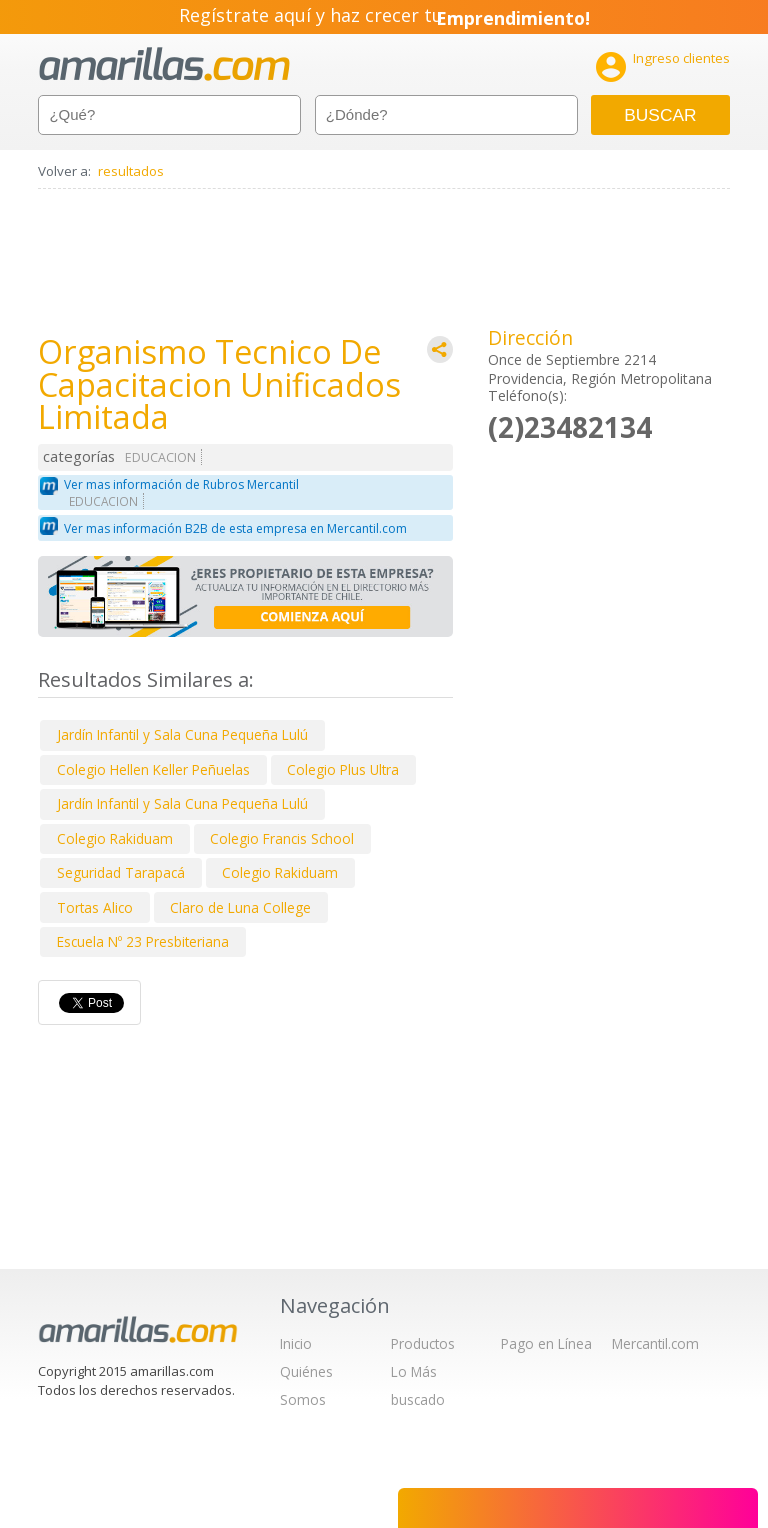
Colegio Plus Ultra (343, 769)
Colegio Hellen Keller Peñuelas (153, 769)
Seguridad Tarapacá (121, 872)
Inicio (296, 1343)
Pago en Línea (546, 1343)
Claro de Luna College (240, 907)
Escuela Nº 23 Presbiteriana (143, 941)
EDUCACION (160, 457)
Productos (423, 1343)
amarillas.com (164, 64)
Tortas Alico (95, 907)
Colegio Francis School (282, 838)
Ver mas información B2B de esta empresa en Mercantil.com (235, 528)
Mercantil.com (655, 1343)
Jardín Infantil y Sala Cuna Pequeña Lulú (182, 734)
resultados (131, 171)
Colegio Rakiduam (115, 838)
